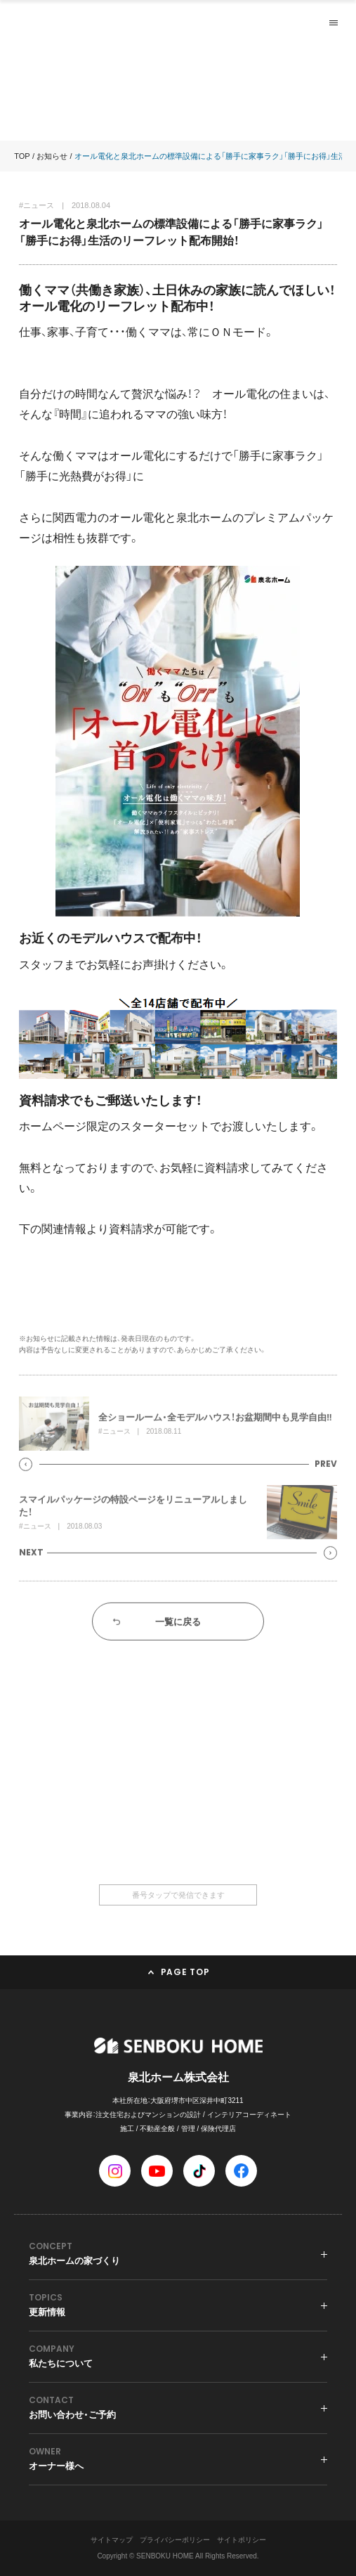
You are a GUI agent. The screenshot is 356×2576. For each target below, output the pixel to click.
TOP (21, 156)
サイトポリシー (241, 2540)
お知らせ (52, 156)
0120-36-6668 (178, 1827)
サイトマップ (112, 2540)
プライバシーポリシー (175, 2540)
